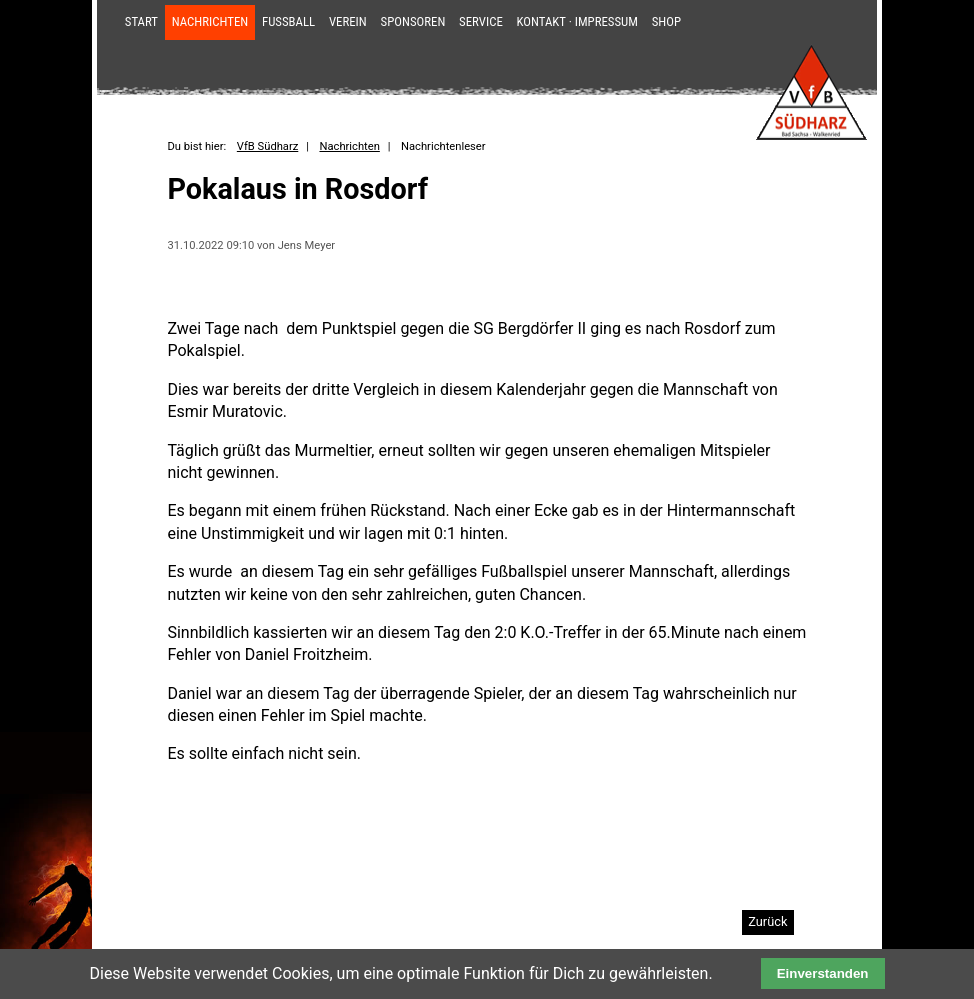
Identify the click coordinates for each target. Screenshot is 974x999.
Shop (666, 21)
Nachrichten (210, 21)
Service (481, 21)
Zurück (767, 921)
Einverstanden (823, 973)
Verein (348, 21)
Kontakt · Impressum (577, 21)
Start (141, 21)
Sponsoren (413, 21)
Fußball (288, 21)
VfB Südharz (267, 146)
